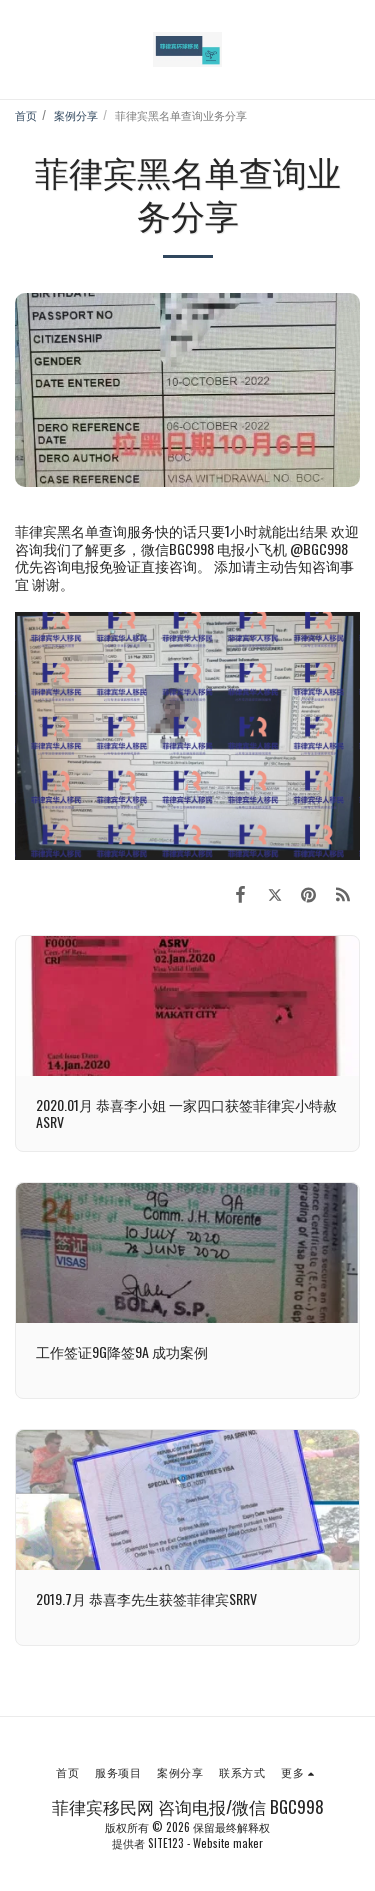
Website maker (228, 1843)
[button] (22, 49)
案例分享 (76, 115)
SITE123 (166, 1843)
